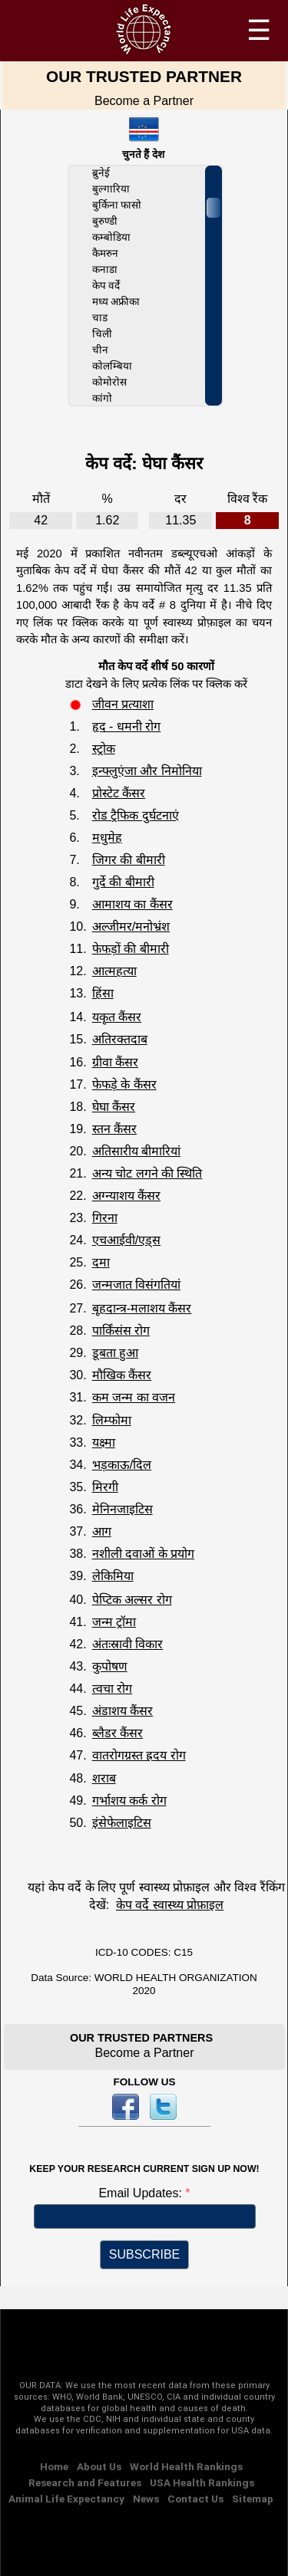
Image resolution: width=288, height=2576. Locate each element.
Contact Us (195, 2498)
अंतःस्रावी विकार (127, 1644)
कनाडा (105, 269)
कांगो (102, 398)
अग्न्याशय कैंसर (126, 1195)
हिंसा (103, 993)
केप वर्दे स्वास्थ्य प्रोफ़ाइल (169, 1904)
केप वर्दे (106, 285)
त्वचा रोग (112, 1688)
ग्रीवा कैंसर (115, 1062)
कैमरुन (105, 253)
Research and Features (84, 2482)
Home (54, 2466)
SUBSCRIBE (144, 2254)
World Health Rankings (186, 2466)
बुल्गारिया (111, 189)
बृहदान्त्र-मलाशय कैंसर (142, 1308)
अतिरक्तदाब (119, 1039)
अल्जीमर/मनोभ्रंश (131, 926)
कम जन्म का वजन (133, 1397)
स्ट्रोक (103, 748)
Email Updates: (141, 2193)
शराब (104, 1778)
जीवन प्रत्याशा (123, 704)
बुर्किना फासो (117, 205)
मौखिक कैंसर (121, 1375)
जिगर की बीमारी (128, 859)
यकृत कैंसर (116, 1017)
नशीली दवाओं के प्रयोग (143, 1553)
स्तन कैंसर (114, 1128)
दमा (101, 1262)
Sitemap (252, 2498)
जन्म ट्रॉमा (114, 1621)
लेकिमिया (113, 1575)
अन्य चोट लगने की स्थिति (147, 1173)
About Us (99, 2466)
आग (101, 1531)
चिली (102, 334)
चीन (100, 350)
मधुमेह (107, 837)
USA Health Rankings (202, 2482)
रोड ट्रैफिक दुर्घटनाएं (135, 815)
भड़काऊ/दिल (121, 1464)
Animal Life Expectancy (66, 2498)
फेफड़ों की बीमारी (130, 948)
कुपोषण (109, 1666)
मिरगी (105, 1486)
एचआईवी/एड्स (126, 1240)
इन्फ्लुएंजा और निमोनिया (147, 770)
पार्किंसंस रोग (121, 1330)
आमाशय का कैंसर (132, 904)
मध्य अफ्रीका (116, 301)
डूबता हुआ (115, 1352)
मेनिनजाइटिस (122, 1509)
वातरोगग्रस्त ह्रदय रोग (139, 1755)
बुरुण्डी (105, 221)
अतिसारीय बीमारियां (136, 1151)
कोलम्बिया (112, 366)
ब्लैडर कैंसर (117, 1733)
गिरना (105, 1217)
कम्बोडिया (111, 237)
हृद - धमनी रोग (126, 726)
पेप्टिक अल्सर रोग (132, 1599)
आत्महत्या (114, 971)
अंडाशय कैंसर (122, 1710)
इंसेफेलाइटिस (121, 1822)
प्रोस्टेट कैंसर (118, 793)
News (146, 2498)
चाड (100, 318)
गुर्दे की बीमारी (123, 882)
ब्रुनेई (101, 173)
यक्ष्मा (103, 1442)
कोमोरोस (109, 382)
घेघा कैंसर (113, 1106)
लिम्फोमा (111, 1420)
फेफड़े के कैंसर (124, 1084)
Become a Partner (144, 100)
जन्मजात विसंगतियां (136, 1284)
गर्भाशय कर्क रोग (129, 1800)
